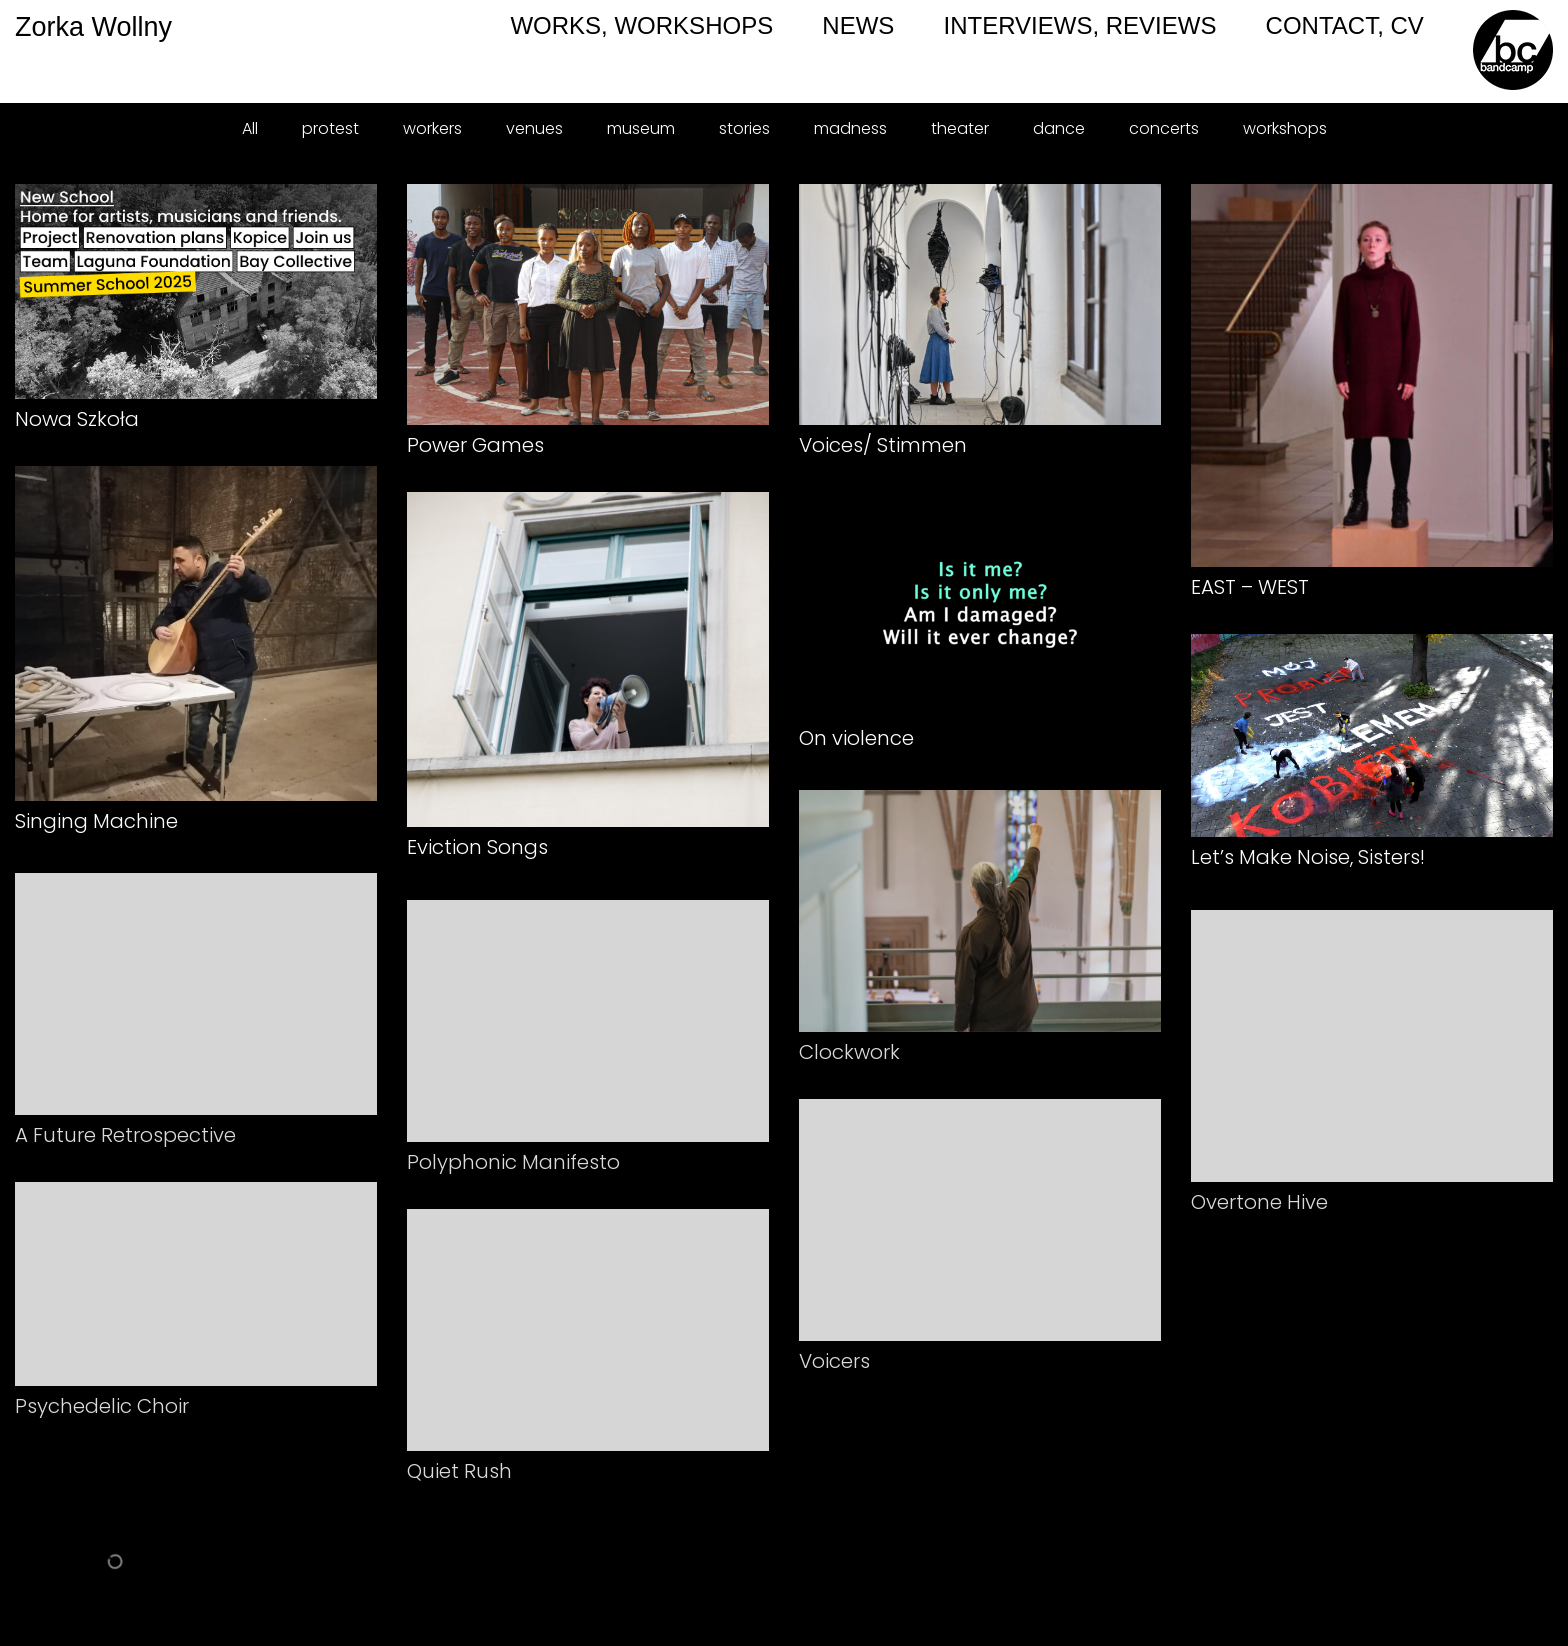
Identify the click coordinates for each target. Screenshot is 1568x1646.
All (250, 128)
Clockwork (849, 1064)
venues (534, 128)
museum (641, 128)
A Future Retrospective (125, 1148)
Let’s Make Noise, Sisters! (1308, 858)
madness (850, 128)
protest (330, 128)
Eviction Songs (477, 847)
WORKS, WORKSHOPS (641, 25)
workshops (1285, 128)
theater (960, 128)
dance (1059, 128)
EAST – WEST (1250, 587)
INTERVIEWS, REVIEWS (1079, 25)
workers (432, 128)
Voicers (834, 1373)
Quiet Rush (459, 1483)
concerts (1164, 128)
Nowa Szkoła (77, 419)
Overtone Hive (1259, 1215)
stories (744, 128)
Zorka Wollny (16, 27)
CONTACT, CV (1345, 25)
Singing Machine (96, 821)
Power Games (475, 445)
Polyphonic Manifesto (513, 1174)
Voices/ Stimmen (883, 445)
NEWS (858, 25)
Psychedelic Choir (102, 1419)
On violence (856, 738)
